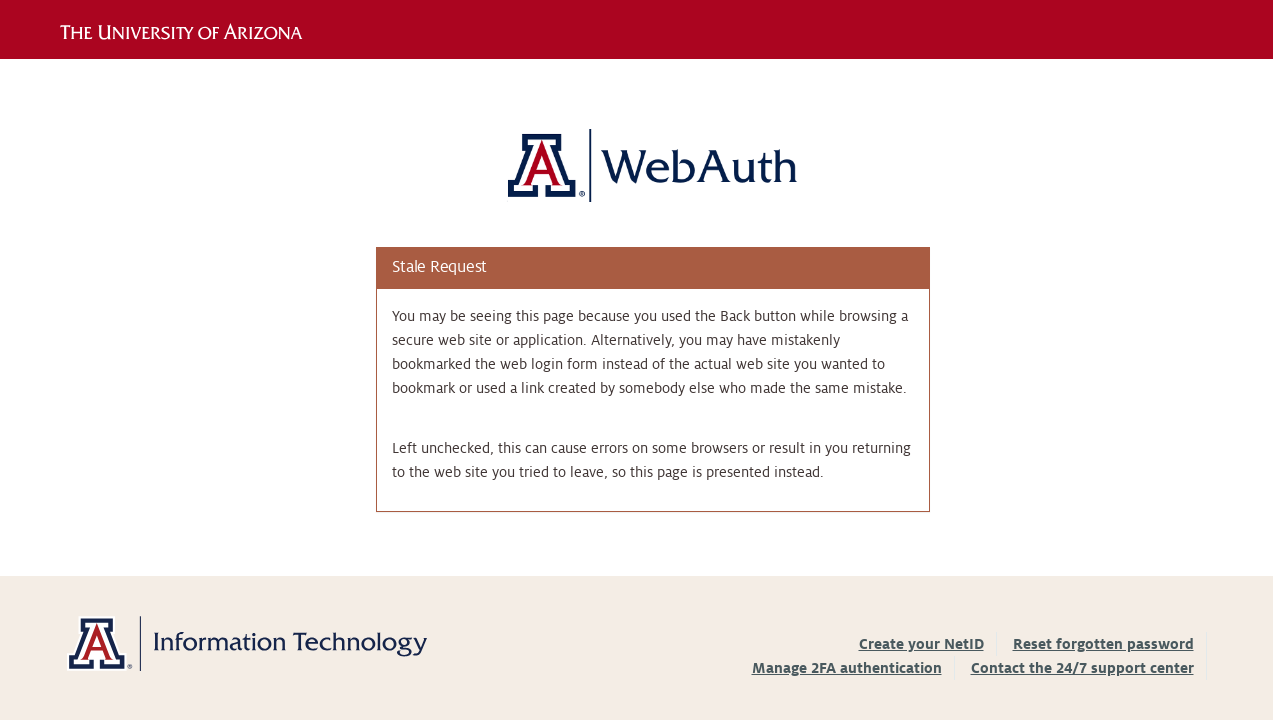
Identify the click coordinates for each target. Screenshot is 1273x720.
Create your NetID (921, 644)
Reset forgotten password (1103, 644)
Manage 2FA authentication (847, 668)
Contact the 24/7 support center (1082, 668)
